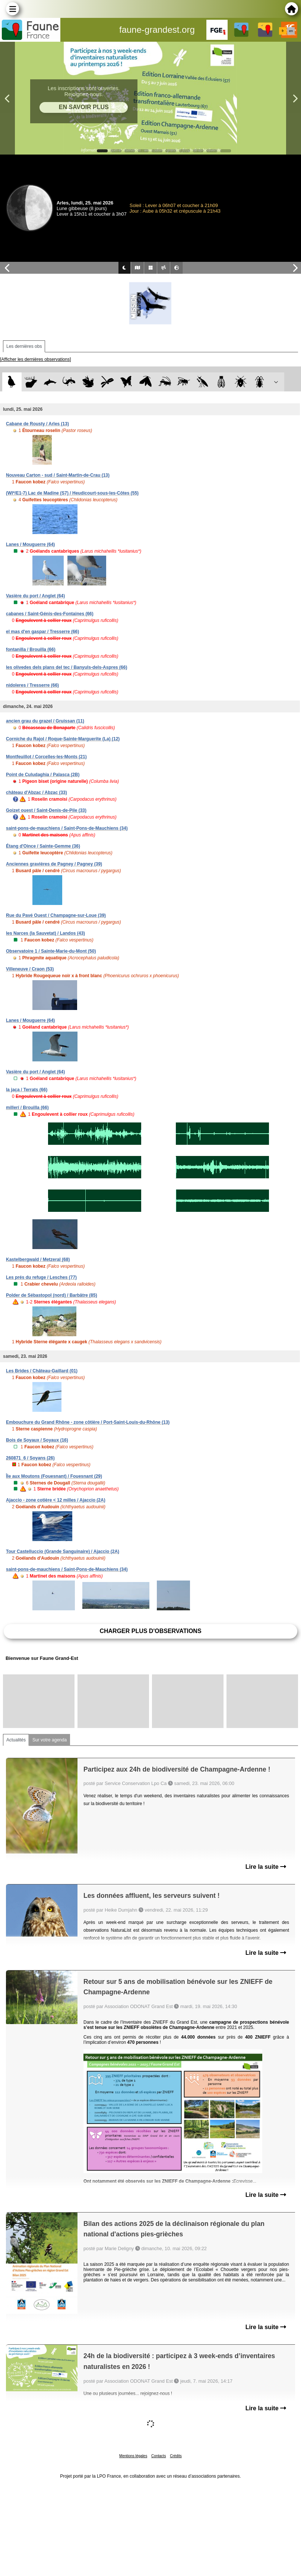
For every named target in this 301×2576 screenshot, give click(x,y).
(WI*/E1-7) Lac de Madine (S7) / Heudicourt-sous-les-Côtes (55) (72, 493)
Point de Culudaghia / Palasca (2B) (42, 774)
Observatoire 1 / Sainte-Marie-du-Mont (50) (51, 951)
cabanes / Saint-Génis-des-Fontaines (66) (50, 613)
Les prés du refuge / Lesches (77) (41, 1277)
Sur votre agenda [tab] (49, 1740)
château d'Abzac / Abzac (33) (36, 792)
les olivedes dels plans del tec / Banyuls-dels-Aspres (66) (66, 667)
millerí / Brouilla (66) (27, 1107)
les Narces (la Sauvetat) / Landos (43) (45, 933)
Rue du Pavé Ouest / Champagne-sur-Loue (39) (56, 915)
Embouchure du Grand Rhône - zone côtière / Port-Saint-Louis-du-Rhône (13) (87, 1422)
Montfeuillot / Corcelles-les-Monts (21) (46, 756)
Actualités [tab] (16, 1740)
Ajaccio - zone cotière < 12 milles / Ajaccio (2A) (55, 1500)
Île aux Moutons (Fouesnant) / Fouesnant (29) (54, 1476)
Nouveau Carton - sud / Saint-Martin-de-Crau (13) (58, 475)
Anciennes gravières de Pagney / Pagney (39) (54, 864)
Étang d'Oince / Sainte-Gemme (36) (43, 846)
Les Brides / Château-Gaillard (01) (41, 1370)
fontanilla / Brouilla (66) (31, 649)
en (291, 31)
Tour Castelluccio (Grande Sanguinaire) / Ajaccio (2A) (62, 1551)
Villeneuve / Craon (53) (30, 969)
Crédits (176, 2456)
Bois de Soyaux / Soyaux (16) (37, 1440)
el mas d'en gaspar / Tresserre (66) (42, 631)
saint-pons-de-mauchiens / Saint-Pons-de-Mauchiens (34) (67, 828)
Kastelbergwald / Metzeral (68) (38, 1259)
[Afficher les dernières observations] (35, 359)
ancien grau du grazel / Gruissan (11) (45, 721)
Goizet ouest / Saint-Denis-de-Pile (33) (46, 810)
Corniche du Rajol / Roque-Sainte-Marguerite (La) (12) (63, 738)
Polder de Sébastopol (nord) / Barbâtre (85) (51, 1295)
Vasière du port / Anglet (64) (35, 595)
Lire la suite (265, 1866)
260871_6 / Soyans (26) (30, 1458)
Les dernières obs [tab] (24, 346)
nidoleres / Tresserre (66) (32, 685)
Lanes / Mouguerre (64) (30, 544)
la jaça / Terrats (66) (26, 1089)
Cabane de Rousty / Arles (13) (37, 423)
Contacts (158, 2456)
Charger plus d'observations (150, 1631)
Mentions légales (133, 2456)
